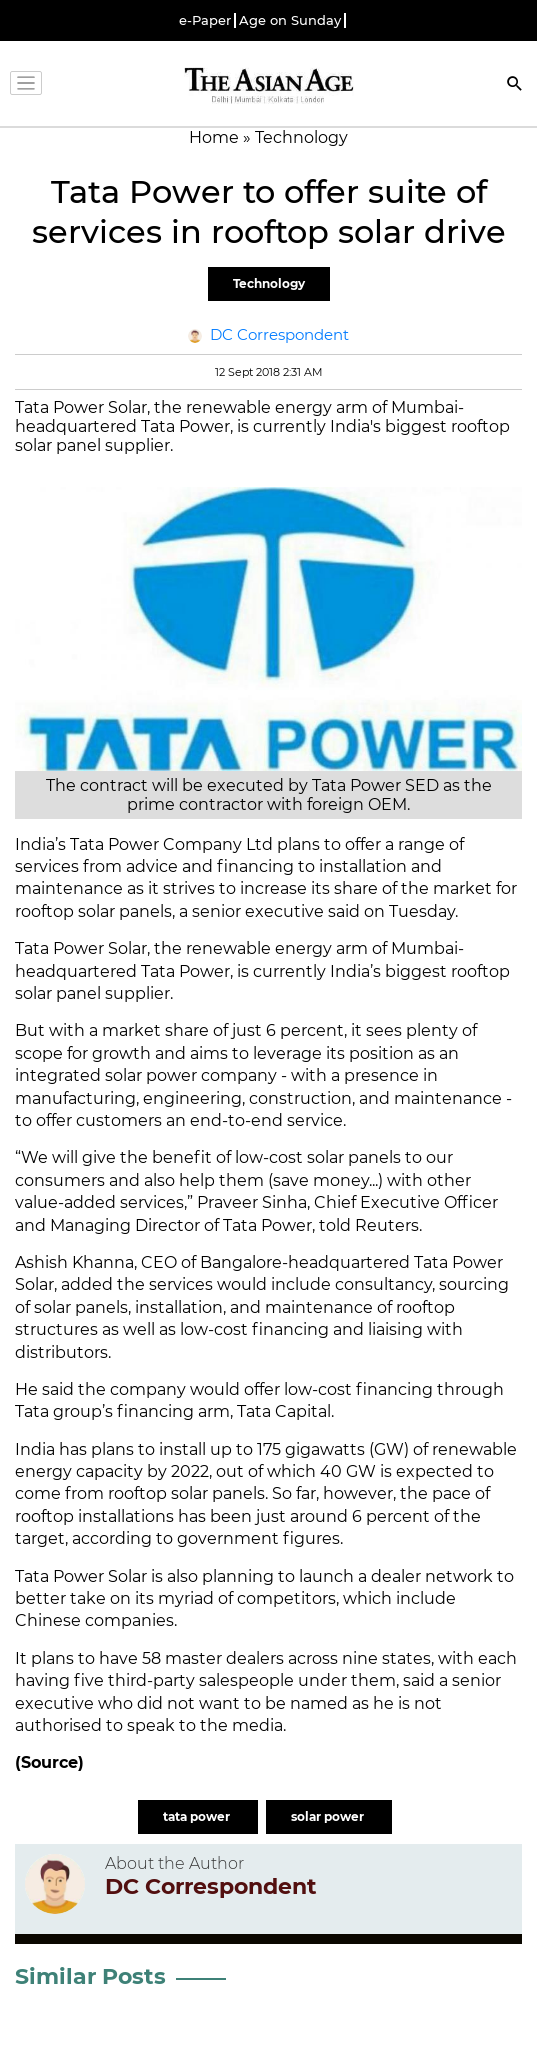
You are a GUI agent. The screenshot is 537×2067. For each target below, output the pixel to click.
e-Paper (205, 20)
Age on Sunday (290, 20)
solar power (329, 1816)
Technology (269, 283)
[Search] (515, 85)
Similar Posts (90, 1976)
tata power (198, 1816)
